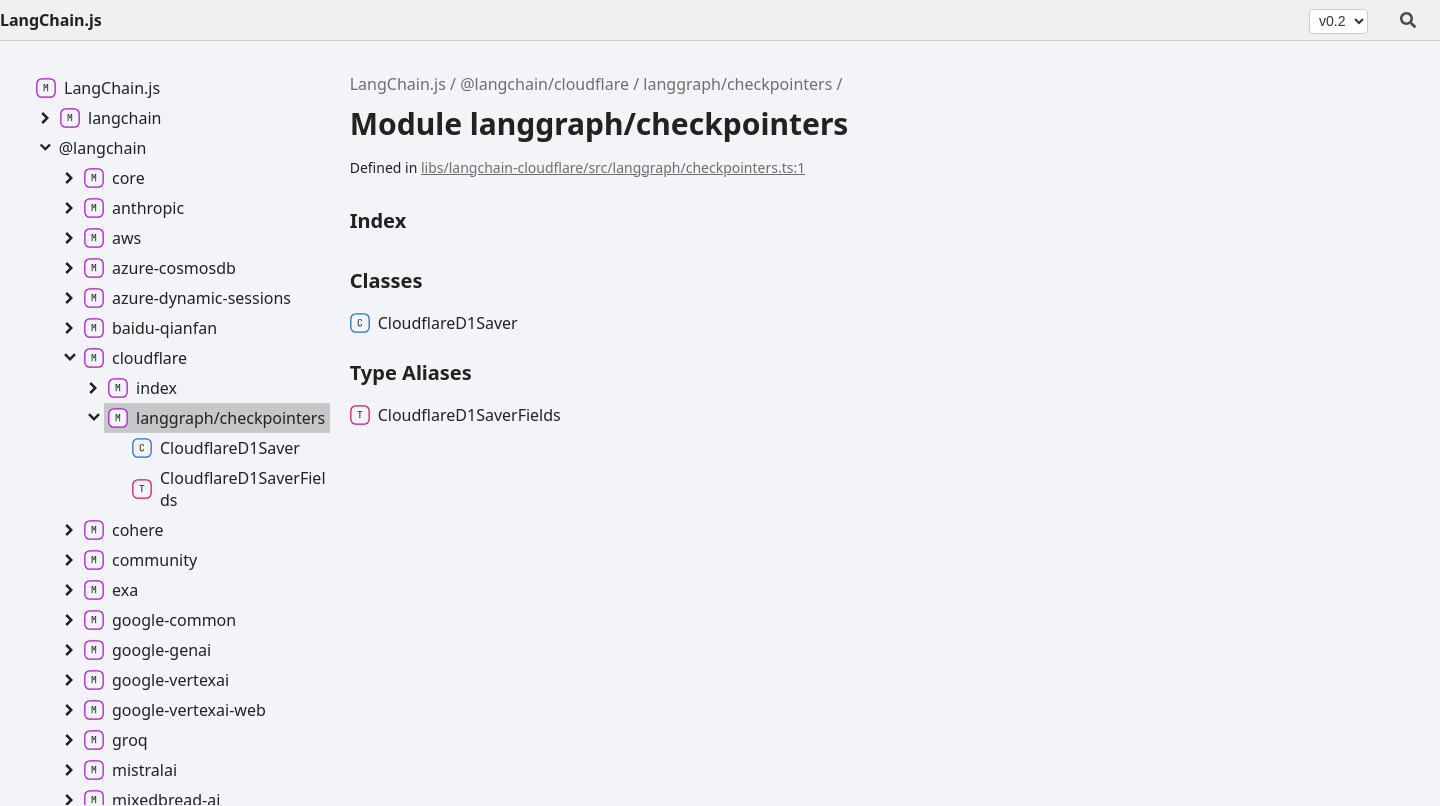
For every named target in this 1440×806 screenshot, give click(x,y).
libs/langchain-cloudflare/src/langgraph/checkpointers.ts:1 (613, 167)
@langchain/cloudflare (544, 84)
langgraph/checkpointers (737, 84)
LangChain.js (51, 20)
